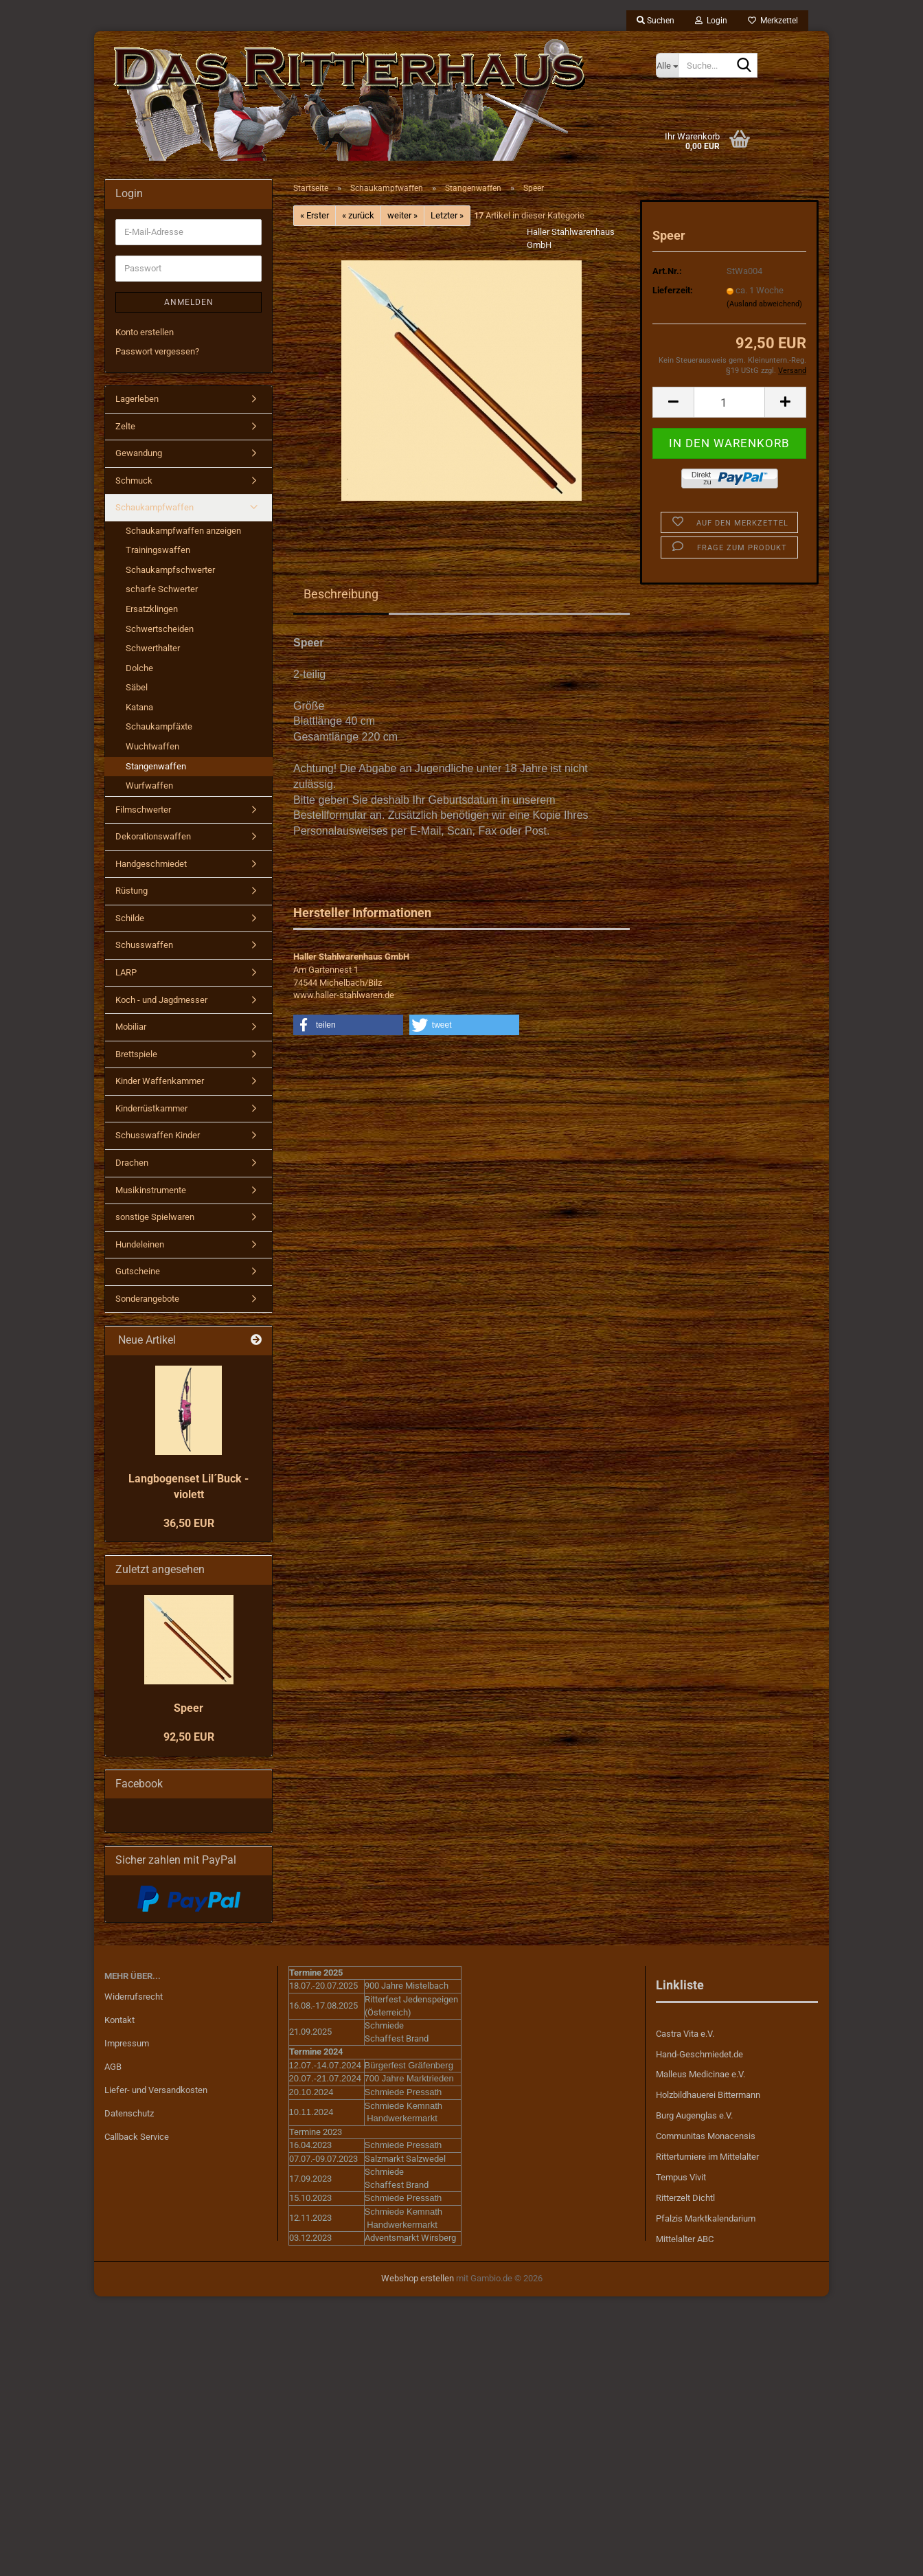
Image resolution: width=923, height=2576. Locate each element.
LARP (126, 972)
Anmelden (189, 302)
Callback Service (136, 2137)
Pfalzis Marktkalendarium (705, 2218)
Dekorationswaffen (153, 836)
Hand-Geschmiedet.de (699, 2054)
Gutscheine (137, 1271)
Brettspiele (136, 1054)
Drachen (131, 1162)
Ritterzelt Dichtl (685, 2198)
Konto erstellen (144, 332)
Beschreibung (341, 594)
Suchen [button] (655, 20)
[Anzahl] (729, 402)
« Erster (314, 215)
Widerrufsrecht (133, 1996)
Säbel (137, 687)
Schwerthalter (153, 648)
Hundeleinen (139, 1244)
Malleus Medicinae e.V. (700, 2074)
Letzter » (447, 215)
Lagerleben (137, 399)
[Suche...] (667, 65)
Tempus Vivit (681, 2177)
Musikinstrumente (150, 1190)
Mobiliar (130, 1026)
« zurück (358, 215)
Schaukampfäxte (159, 726)
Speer (188, 1708)
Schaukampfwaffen (154, 507)
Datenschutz (129, 2113)
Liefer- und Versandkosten (155, 2090)
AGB (113, 2066)
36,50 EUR (188, 1523)
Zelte (125, 426)
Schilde (129, 918)
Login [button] (711, 20)
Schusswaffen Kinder (157, 1135)
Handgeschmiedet (151, 864)
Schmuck (133, 480)
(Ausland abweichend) (764, 304)
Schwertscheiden (160, 629)
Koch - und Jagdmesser (161, 1000)
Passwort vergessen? (157, 351)
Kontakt (119, 2020)
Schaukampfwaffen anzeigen (183, 531)
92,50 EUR (188, 1736)
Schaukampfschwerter (170, 570)
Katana (139, 707)
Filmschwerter (143, 809)
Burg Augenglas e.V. (694, 2115)
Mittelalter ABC (685, 2239)
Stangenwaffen (156, 766)
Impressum (126, 2043)
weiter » (402, 215)
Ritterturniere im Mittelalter (707, 2156)
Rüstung (131, 890)
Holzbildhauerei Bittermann (708, 2095)
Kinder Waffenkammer (159, 1081)
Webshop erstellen (417, 2278)
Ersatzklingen (152, 609)
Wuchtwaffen (152, 746)
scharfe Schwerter (162, 589)
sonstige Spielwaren (154, 1217)
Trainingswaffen (158, 550)
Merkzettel (773, 20)
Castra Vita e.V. (685, 2034)
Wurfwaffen (149, 785)
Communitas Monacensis (705, 2136)
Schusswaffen (144, 945)
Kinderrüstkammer (151, 1108)
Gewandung (138, 453)
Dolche (139, 668)
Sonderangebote (147, 1298)
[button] (673, 402)
